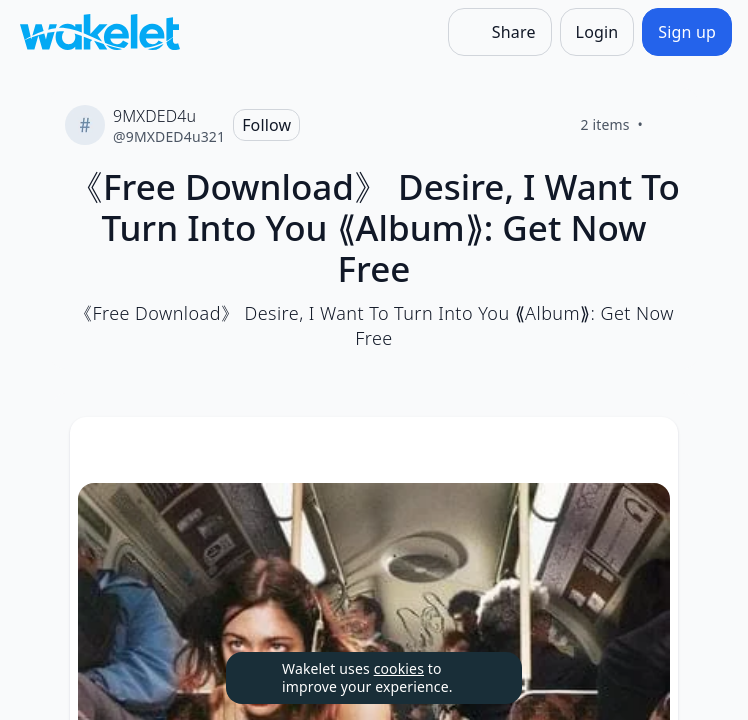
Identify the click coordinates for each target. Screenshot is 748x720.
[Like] (667, 125)
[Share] (500, 32)
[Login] (597, 32)
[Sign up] (687, 32)
